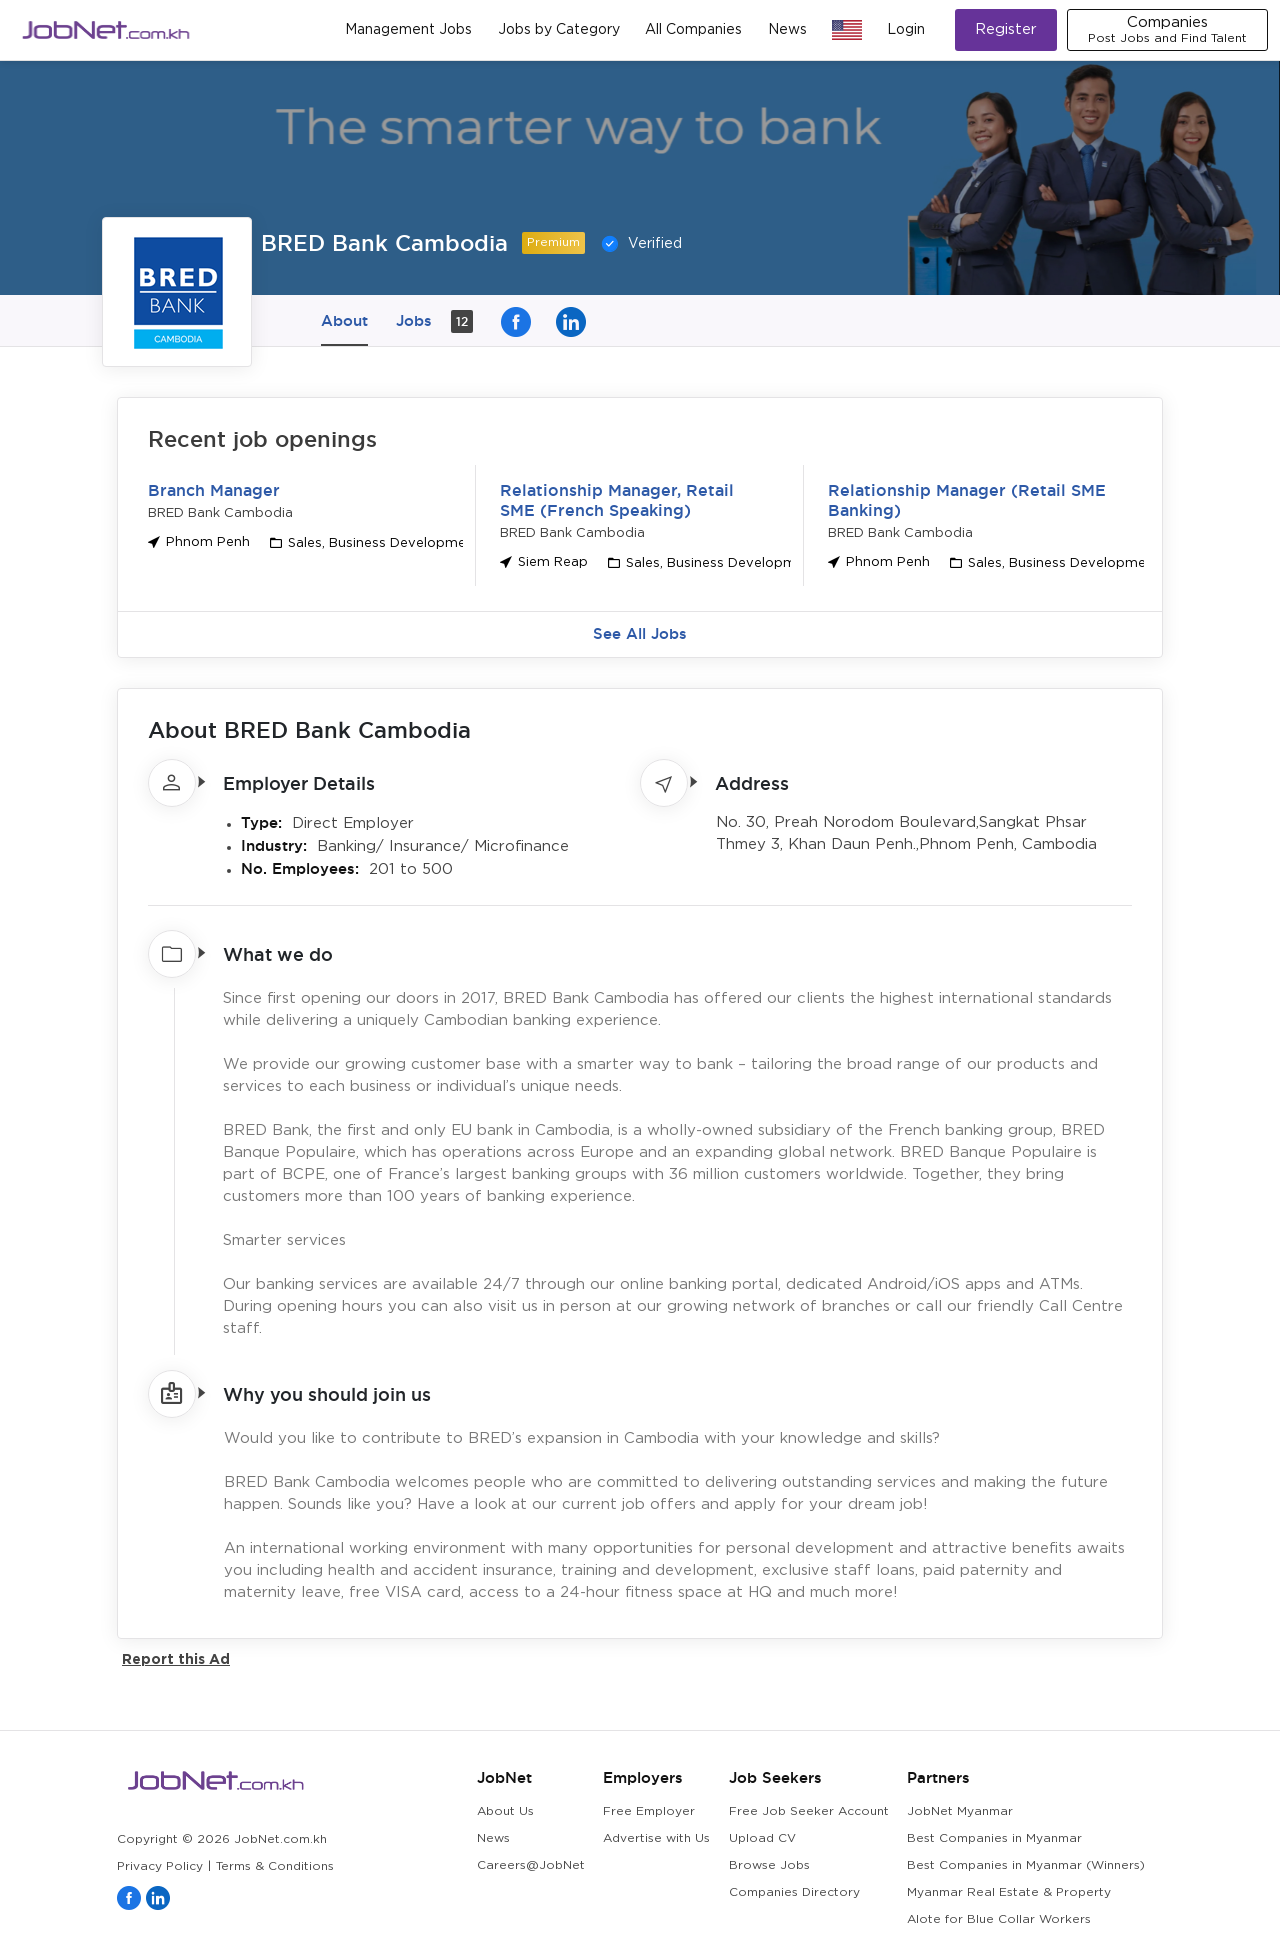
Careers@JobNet (531, 1865)
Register (1006, 29)
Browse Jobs (769, 1865)
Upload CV (762, 1838)
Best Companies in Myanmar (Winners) (1026, 1865)
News (787, 30)
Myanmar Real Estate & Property (1009, 1892)
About (344, 320)
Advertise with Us (656, 1838)
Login (906, 30)
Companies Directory (794, 1892)
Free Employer (649, 1811)
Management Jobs (408, 30)
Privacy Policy (160, 1866)
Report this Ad (176, 1658)
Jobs (434, 321)
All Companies (693, 30)
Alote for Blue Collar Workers (999, 1919)
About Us (505, 1811)
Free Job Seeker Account (809, 1811)
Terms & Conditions (275, 1866)
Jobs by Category (559, 30)
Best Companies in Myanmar (994, 1838)
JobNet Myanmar (960, 1811)
